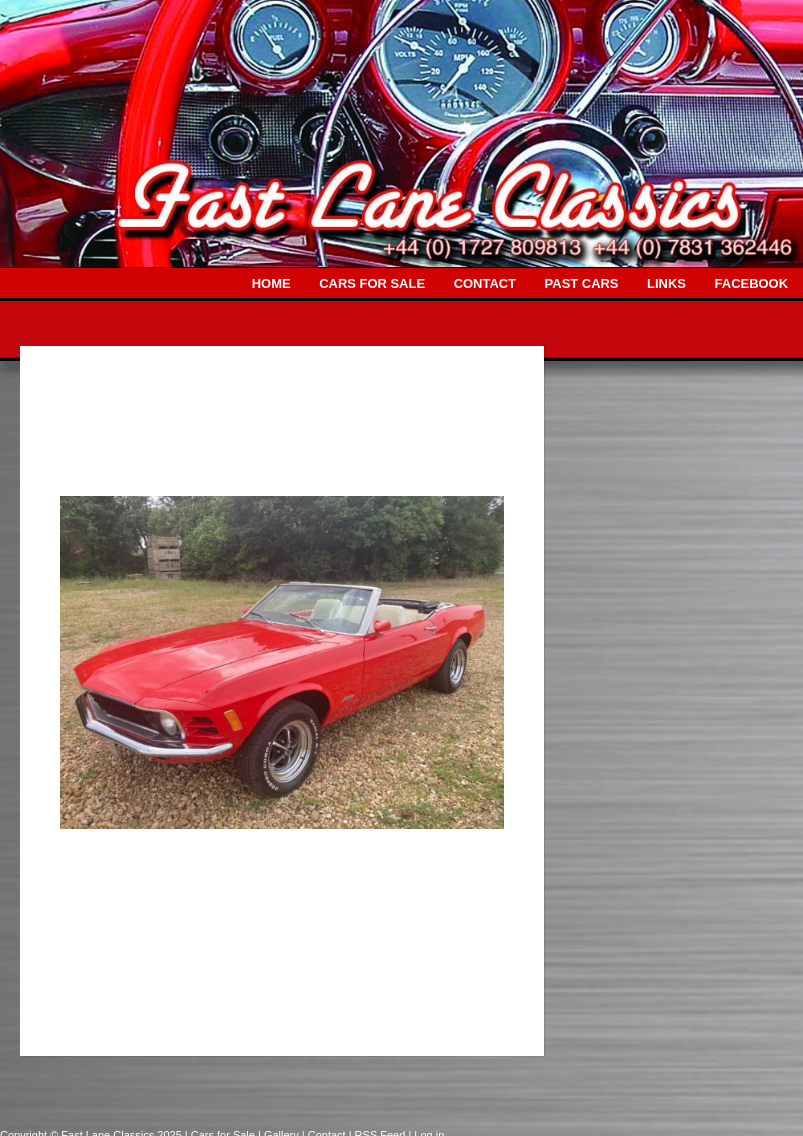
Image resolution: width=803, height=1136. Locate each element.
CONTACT (485, 283)
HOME (271, 283)
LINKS (666, 283)
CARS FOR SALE (372, 283)
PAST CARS (582, 283)
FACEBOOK (751, 283)
